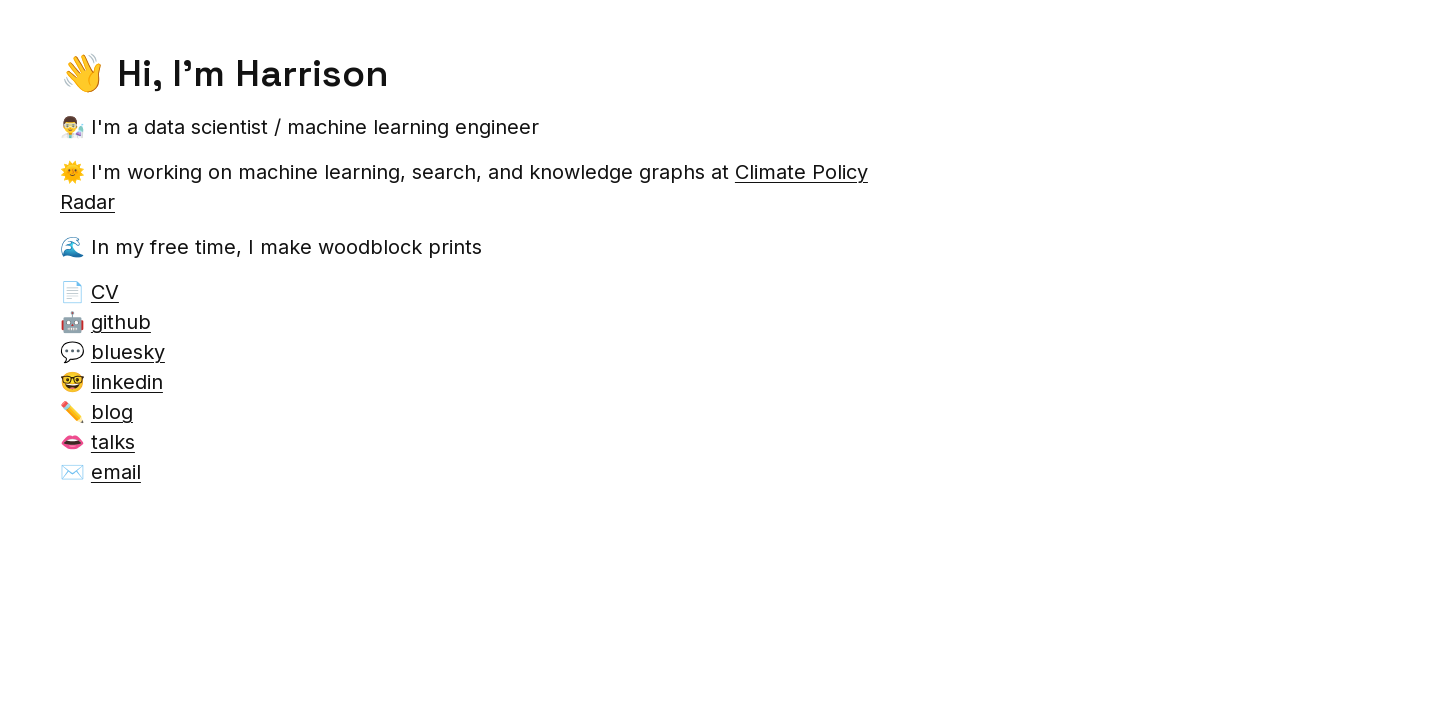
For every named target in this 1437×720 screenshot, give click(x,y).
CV (105, 292)
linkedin (127, 382)
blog (112, 412)
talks (113, 442)
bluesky (128, 352)
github (121, 322)
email (116, 472)
